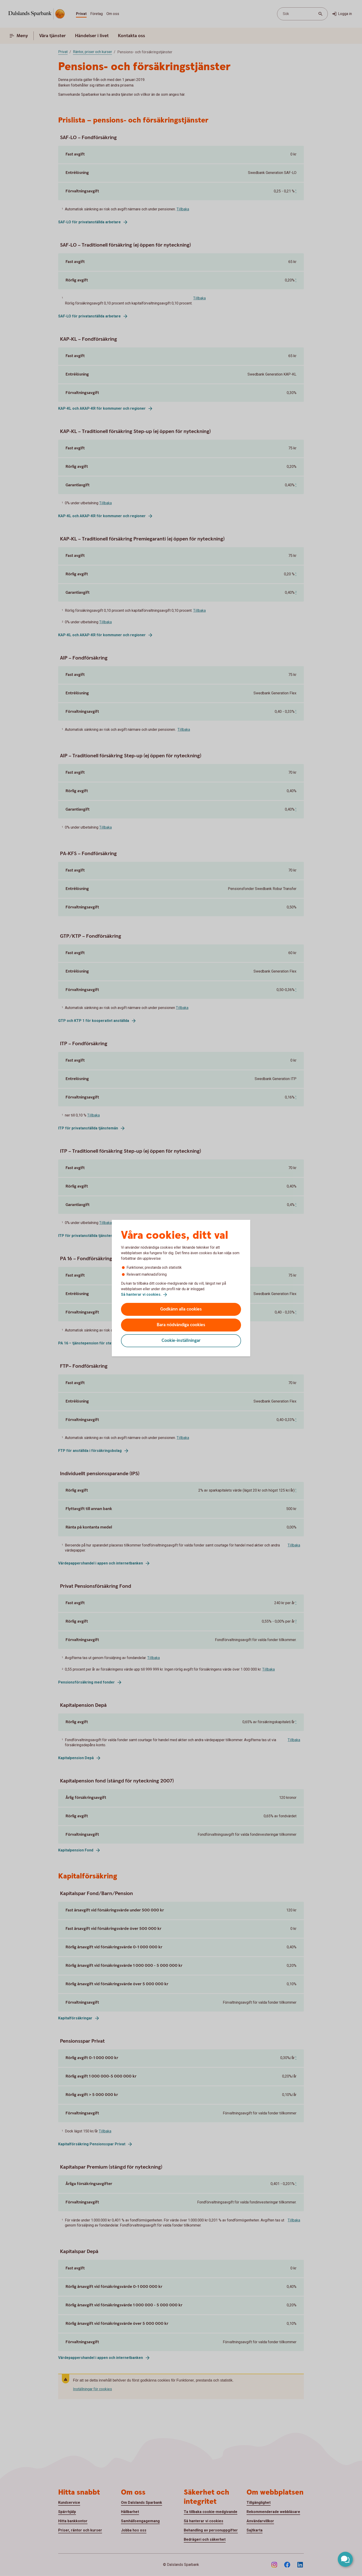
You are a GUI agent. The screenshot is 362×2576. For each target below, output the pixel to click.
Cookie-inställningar (181, 1340)
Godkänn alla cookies (181, 1309)
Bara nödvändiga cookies (181, 1325)
